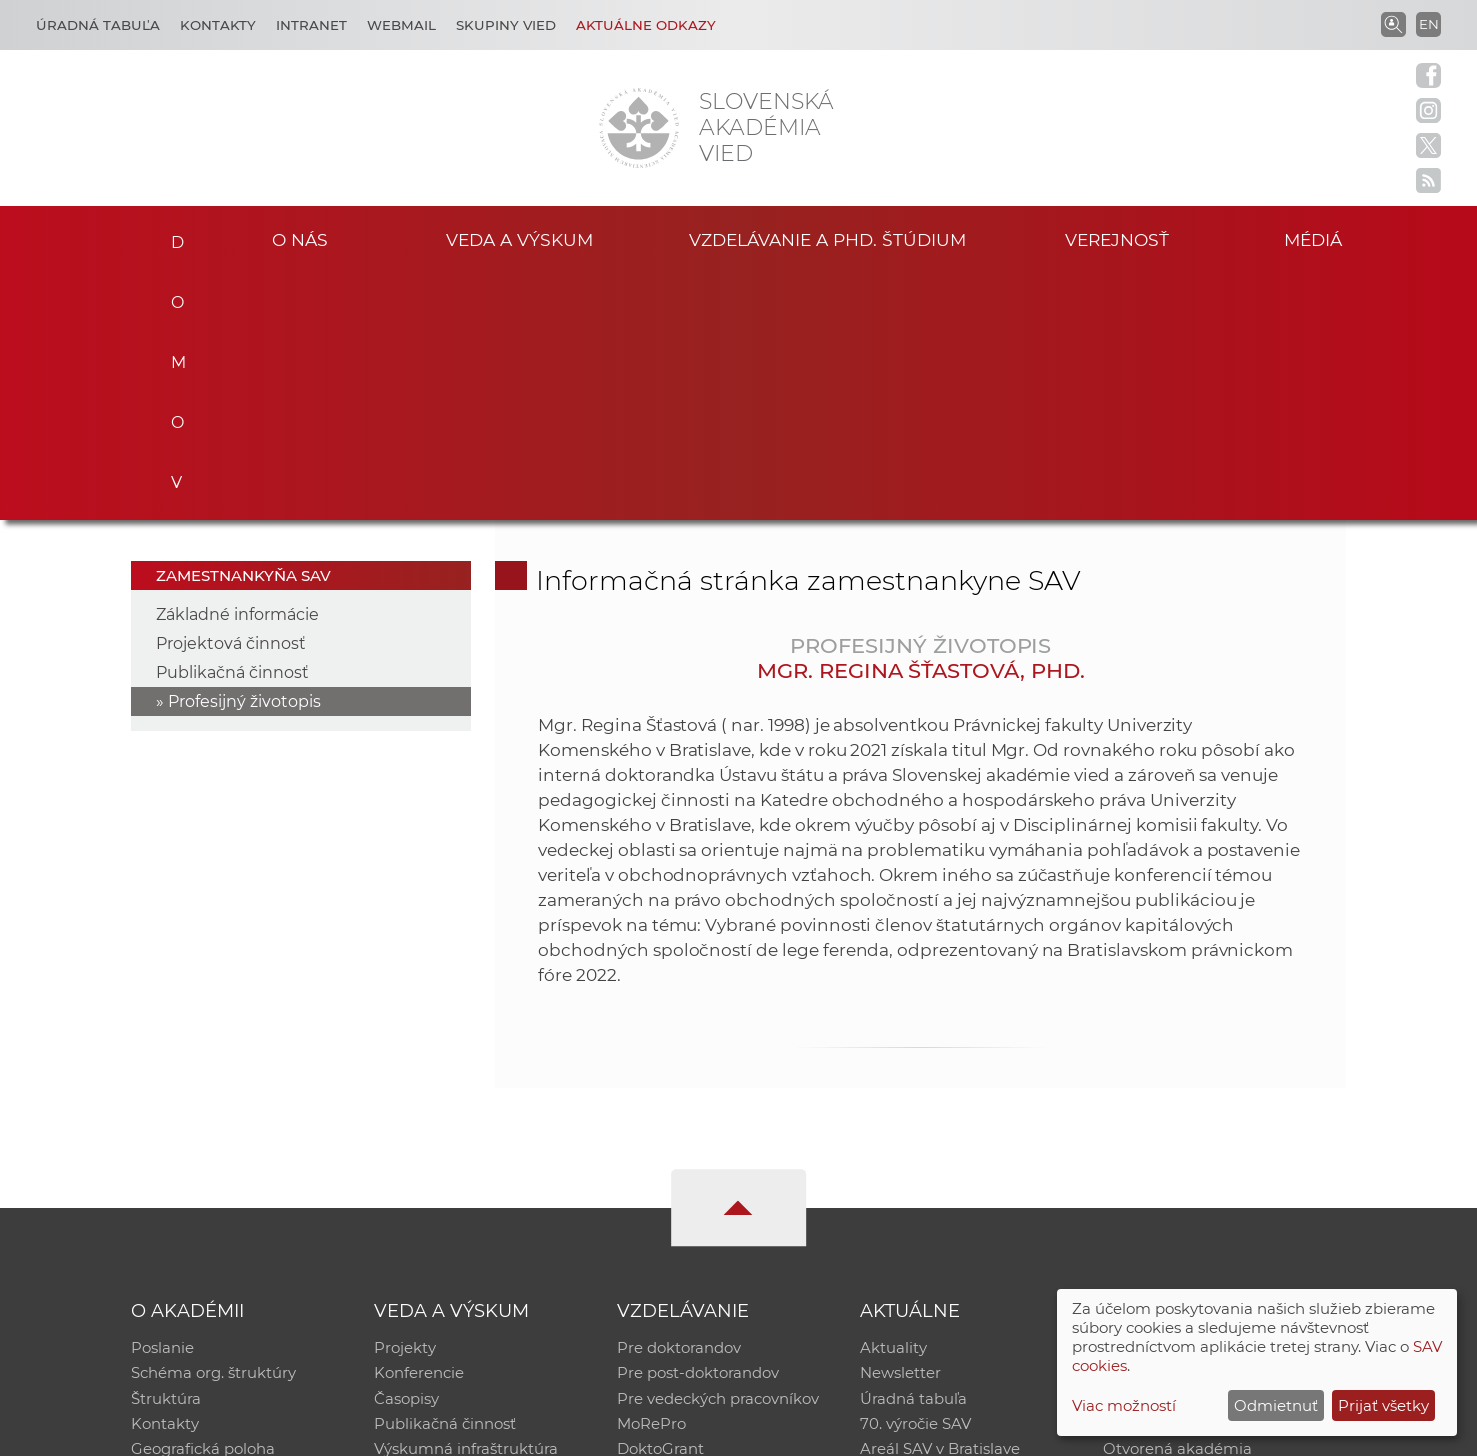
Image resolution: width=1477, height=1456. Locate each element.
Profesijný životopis (244, 453)
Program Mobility (681, 1230)
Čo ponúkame (913, 1230)
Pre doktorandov (679, 1100)
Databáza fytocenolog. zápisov (1215, 1152)
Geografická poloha (203, 1204)
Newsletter (900, 1126)
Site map (1034, 1431)
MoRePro (651, 1178)
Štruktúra (166, 1152)
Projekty (405, 1100)
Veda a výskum (519, 238)
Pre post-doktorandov (698, 1126)
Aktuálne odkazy (646, 25)
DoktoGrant (660, 1204)
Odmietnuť (1276, 1405)
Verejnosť (1117, 238)
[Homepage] (639, 128)
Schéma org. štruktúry (213, 1126)
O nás (299, 238)
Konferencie (419, 1126)
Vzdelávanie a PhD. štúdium (828, 238)
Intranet (311, 25)
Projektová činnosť (231, 395)
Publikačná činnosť (232, 424)
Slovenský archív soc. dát (1194, 1126)
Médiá (1316, 238)
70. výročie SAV (915, 1178)
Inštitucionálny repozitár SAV (1210, 1100)
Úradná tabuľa (913, 1152)
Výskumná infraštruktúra (466, 1204)
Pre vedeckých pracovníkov (718, 1152)
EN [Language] (1429, 24)
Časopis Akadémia (1172, 1178)
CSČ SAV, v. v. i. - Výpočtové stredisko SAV (429, 1431)
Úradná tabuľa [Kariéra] (98, 25)
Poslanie (162, 1100)
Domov (171, 236)
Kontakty (218, 25)
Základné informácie (237, 366)
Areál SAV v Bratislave (940, 1204)
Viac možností (1124, 1405)
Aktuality (893, 1100)
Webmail (401, 25)
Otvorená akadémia (1177, 1204)
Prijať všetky (1383, 1405)
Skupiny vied (506, 25)
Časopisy (406, 1152)
